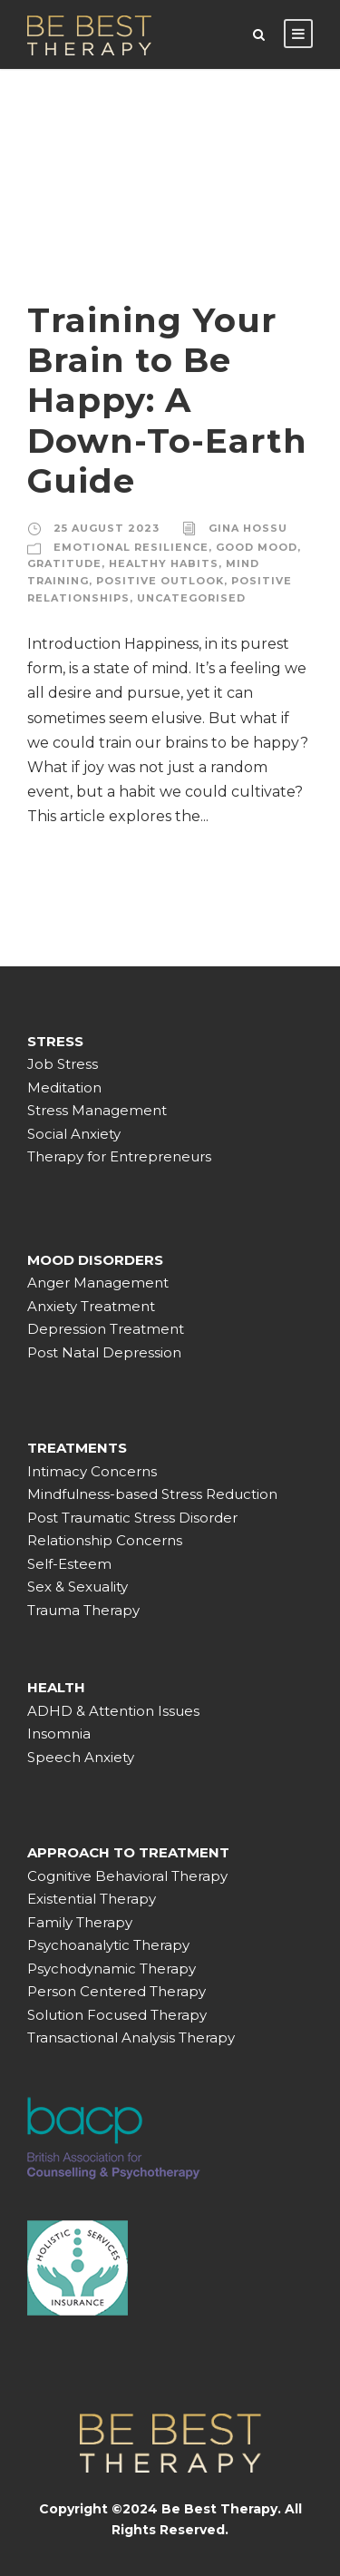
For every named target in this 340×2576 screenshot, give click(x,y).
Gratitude (64, 563)
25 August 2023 (106, 528)
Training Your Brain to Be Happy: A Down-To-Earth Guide (167, 400)
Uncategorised (191, 598)
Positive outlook (160, 580)
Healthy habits (164, 563)
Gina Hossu (248, 528)
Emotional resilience (131, 547)
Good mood (256, 547)
